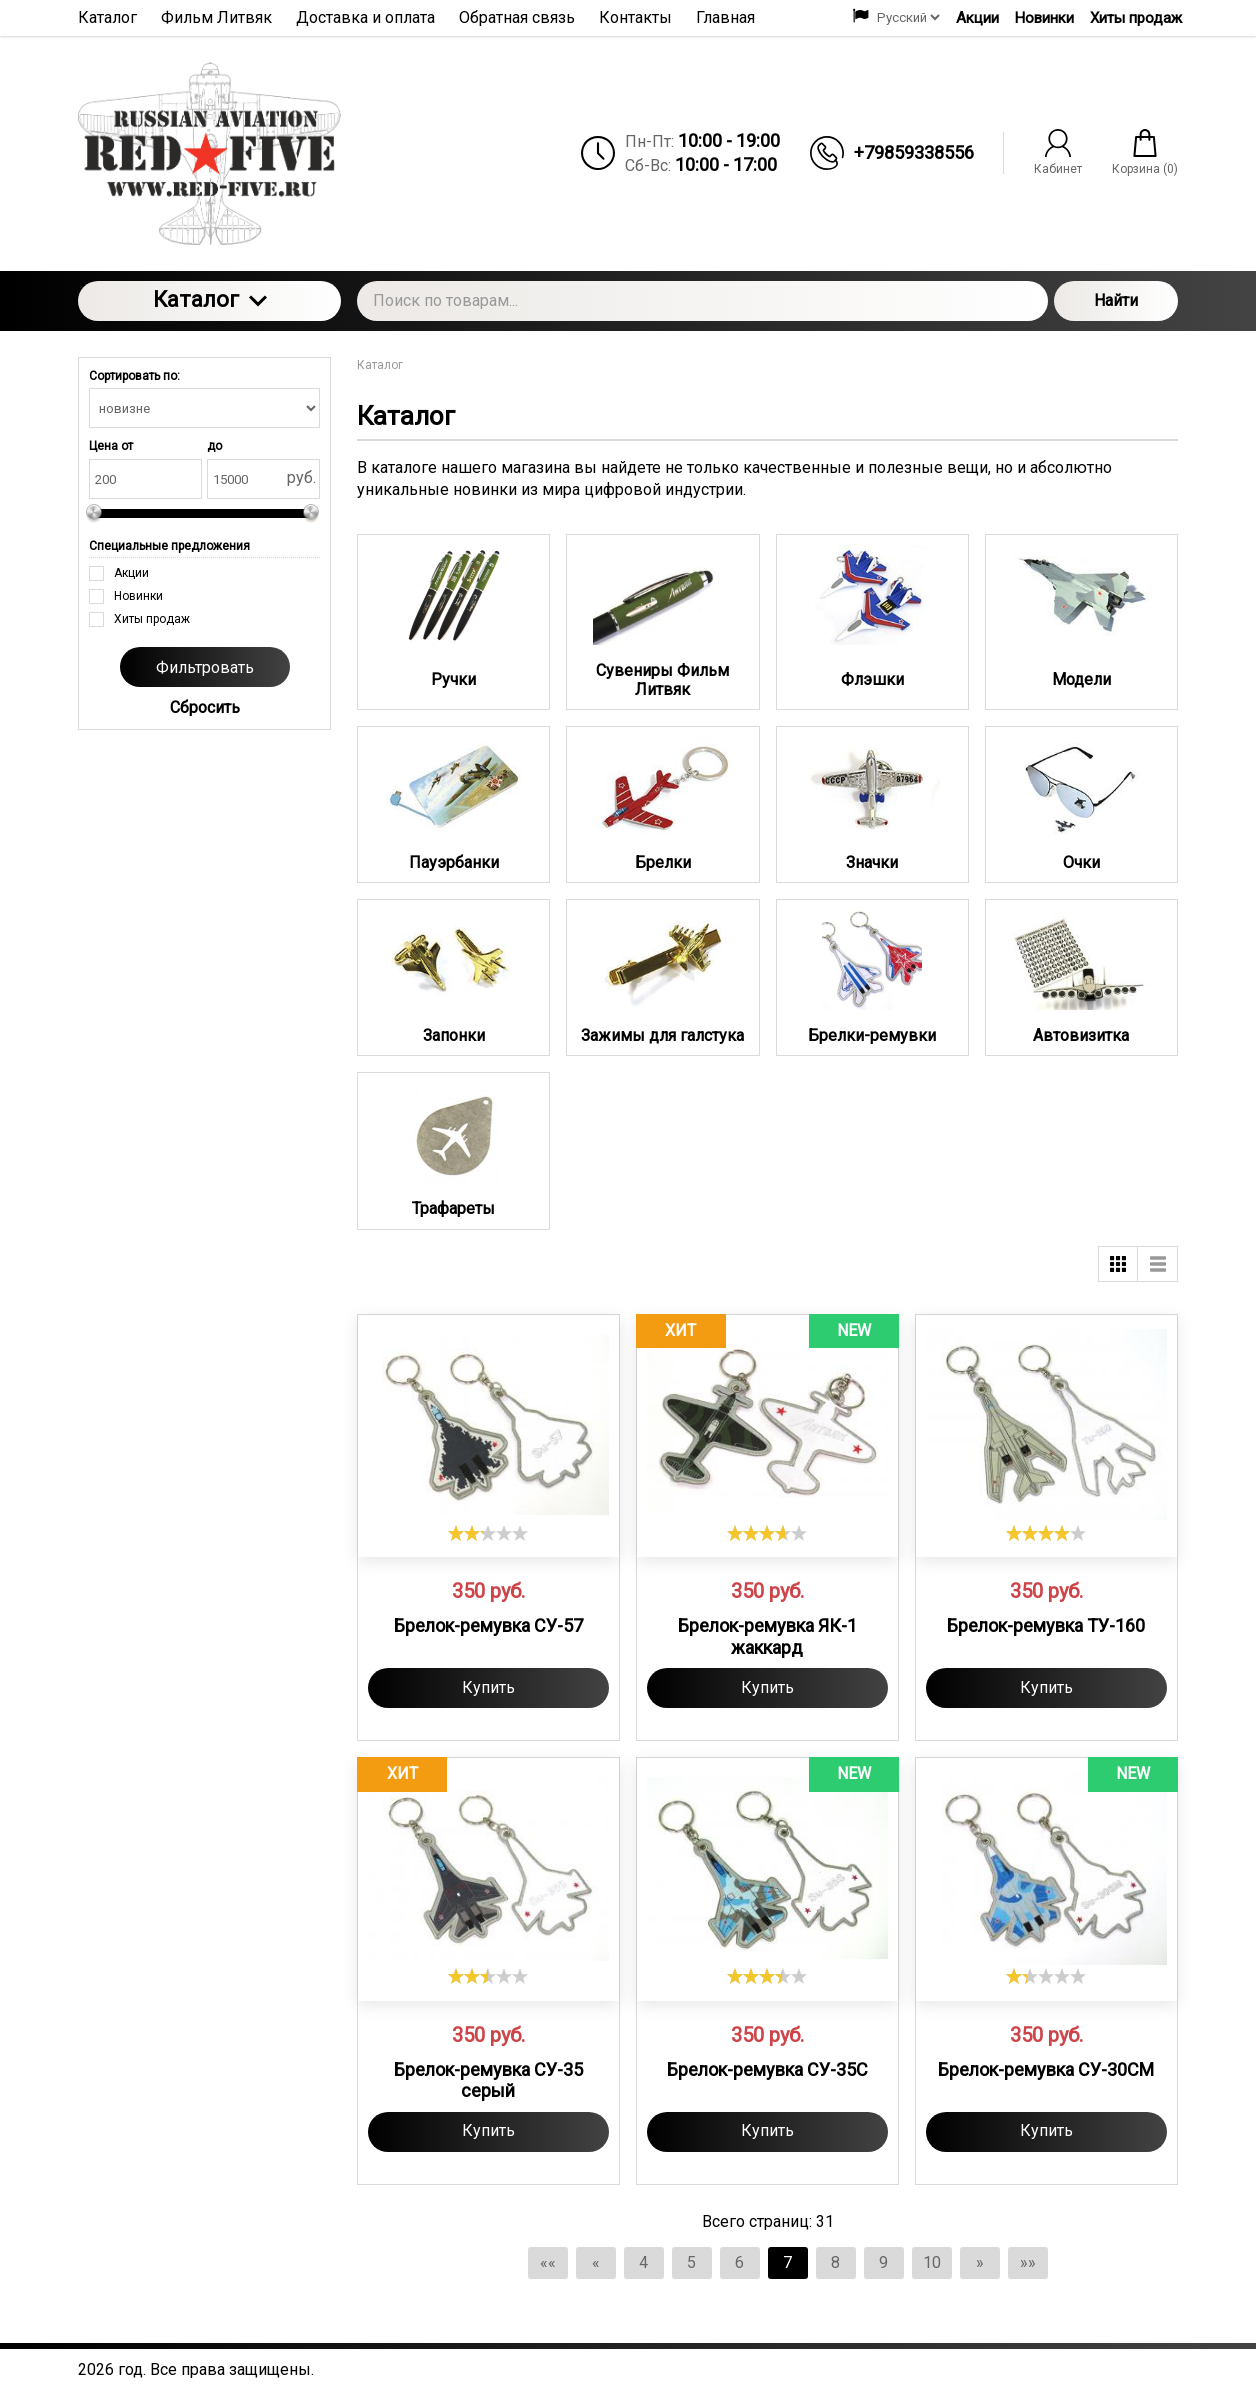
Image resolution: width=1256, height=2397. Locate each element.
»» (1028, 2262)
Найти (1116, 300)
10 (932, 2262)
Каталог (210, 299)
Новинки (1044, 18)
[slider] (488, 1533)
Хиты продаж (1136, 18)
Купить (488, 1687)
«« (548, 2262)
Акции (977, 18)
